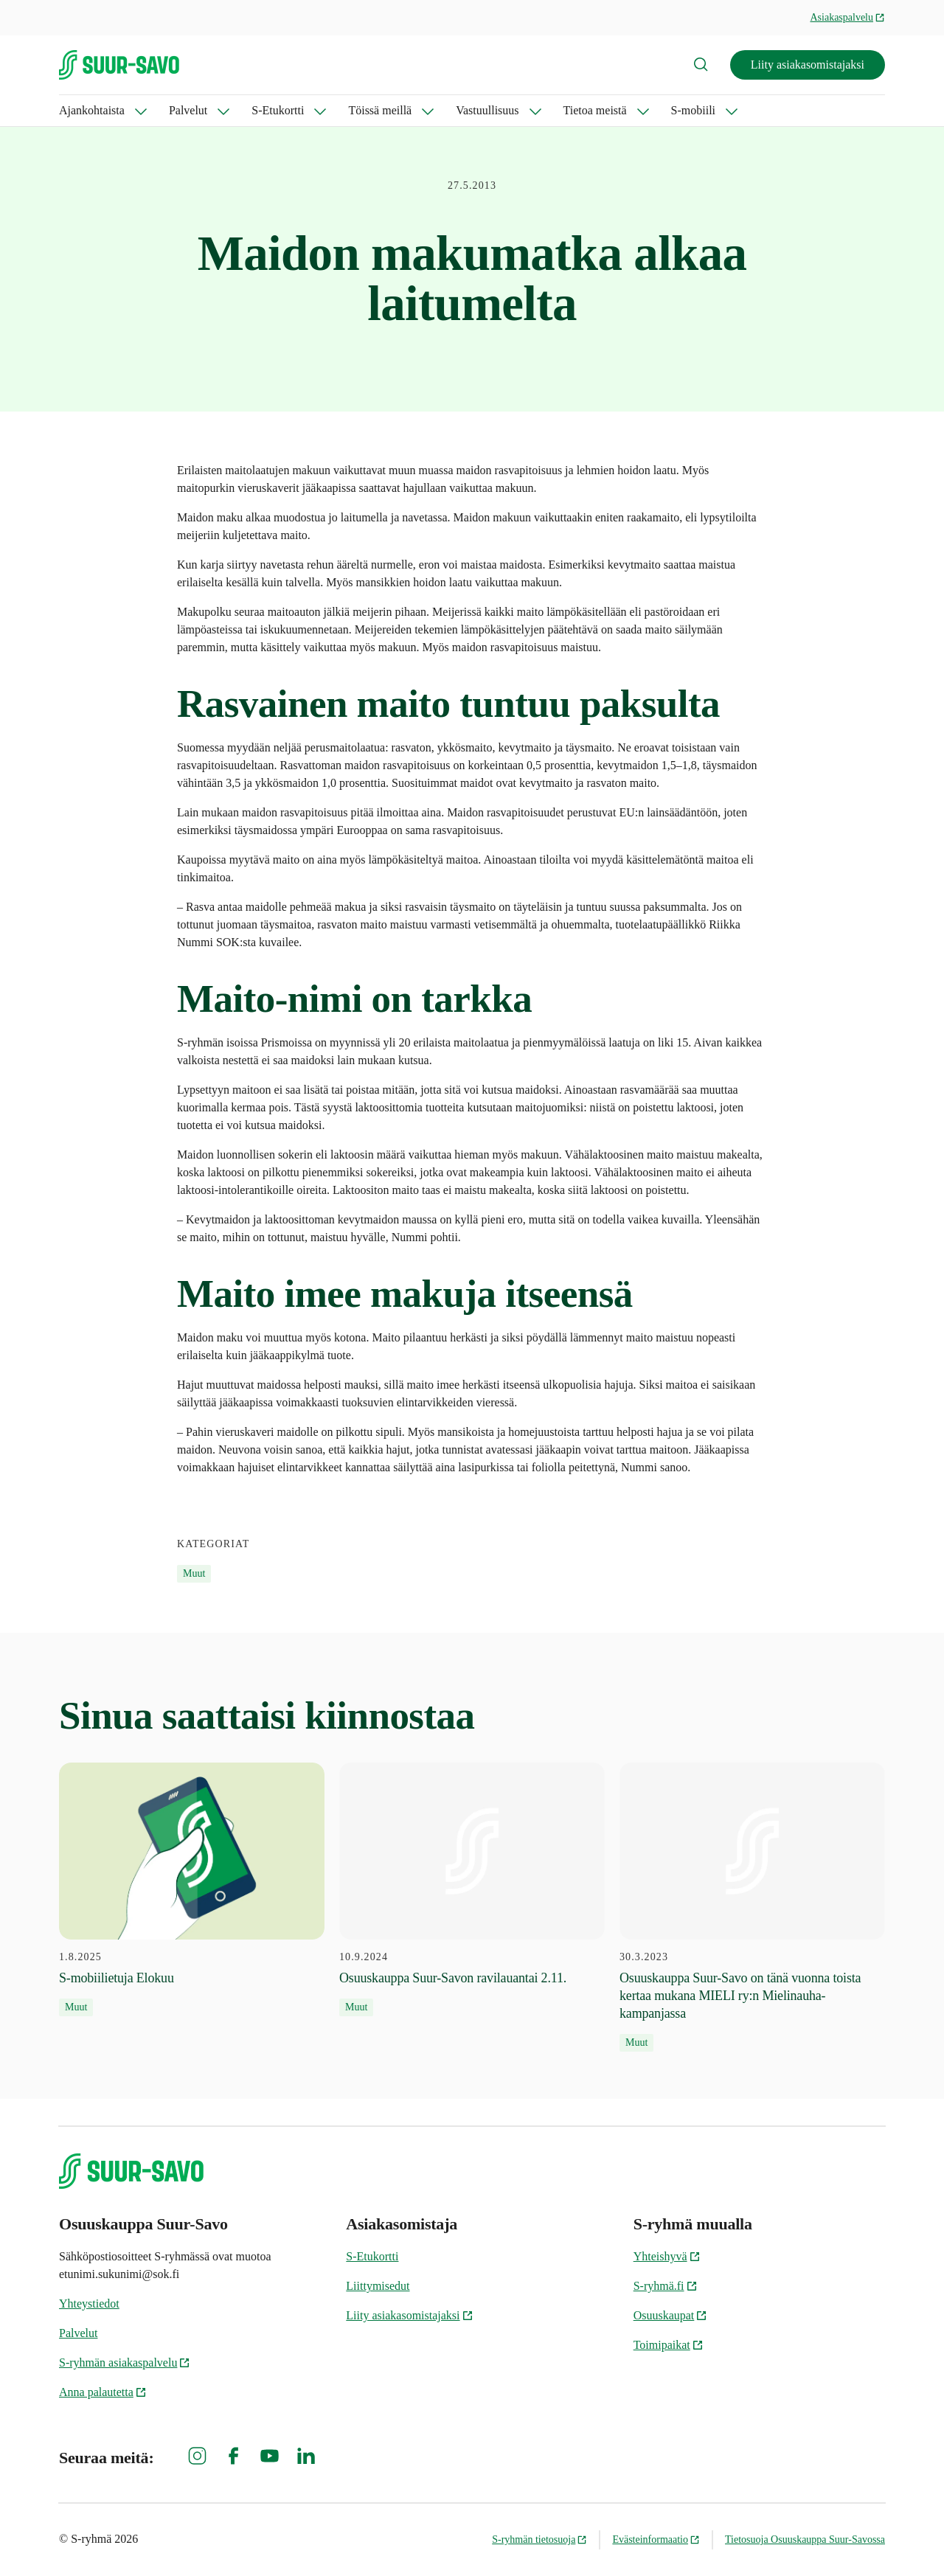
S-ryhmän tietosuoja (539, 2539)
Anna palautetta (103, 2392)
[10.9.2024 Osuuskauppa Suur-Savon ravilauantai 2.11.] (472, 1889)
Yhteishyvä (667, 2256)
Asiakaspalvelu (847, 17)
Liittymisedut (377, 2286)
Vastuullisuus (487, 110)
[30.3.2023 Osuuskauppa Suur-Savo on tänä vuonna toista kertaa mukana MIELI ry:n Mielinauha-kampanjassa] (752, 1907)
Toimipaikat (669, 2345)
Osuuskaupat (671, 2315)
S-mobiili (693, 110)
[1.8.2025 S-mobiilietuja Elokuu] (191, 1889)
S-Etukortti (277, 110)
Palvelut (188, 110)
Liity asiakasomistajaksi (807, 64)
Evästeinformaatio (656, 2539)
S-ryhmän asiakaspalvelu (124, 2362)
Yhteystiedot (89, 2303)
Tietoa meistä (595, 110)
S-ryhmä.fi (666, 2286)
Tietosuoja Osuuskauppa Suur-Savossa (805, 2539)
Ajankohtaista (92, 110)
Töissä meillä (380, 110)
